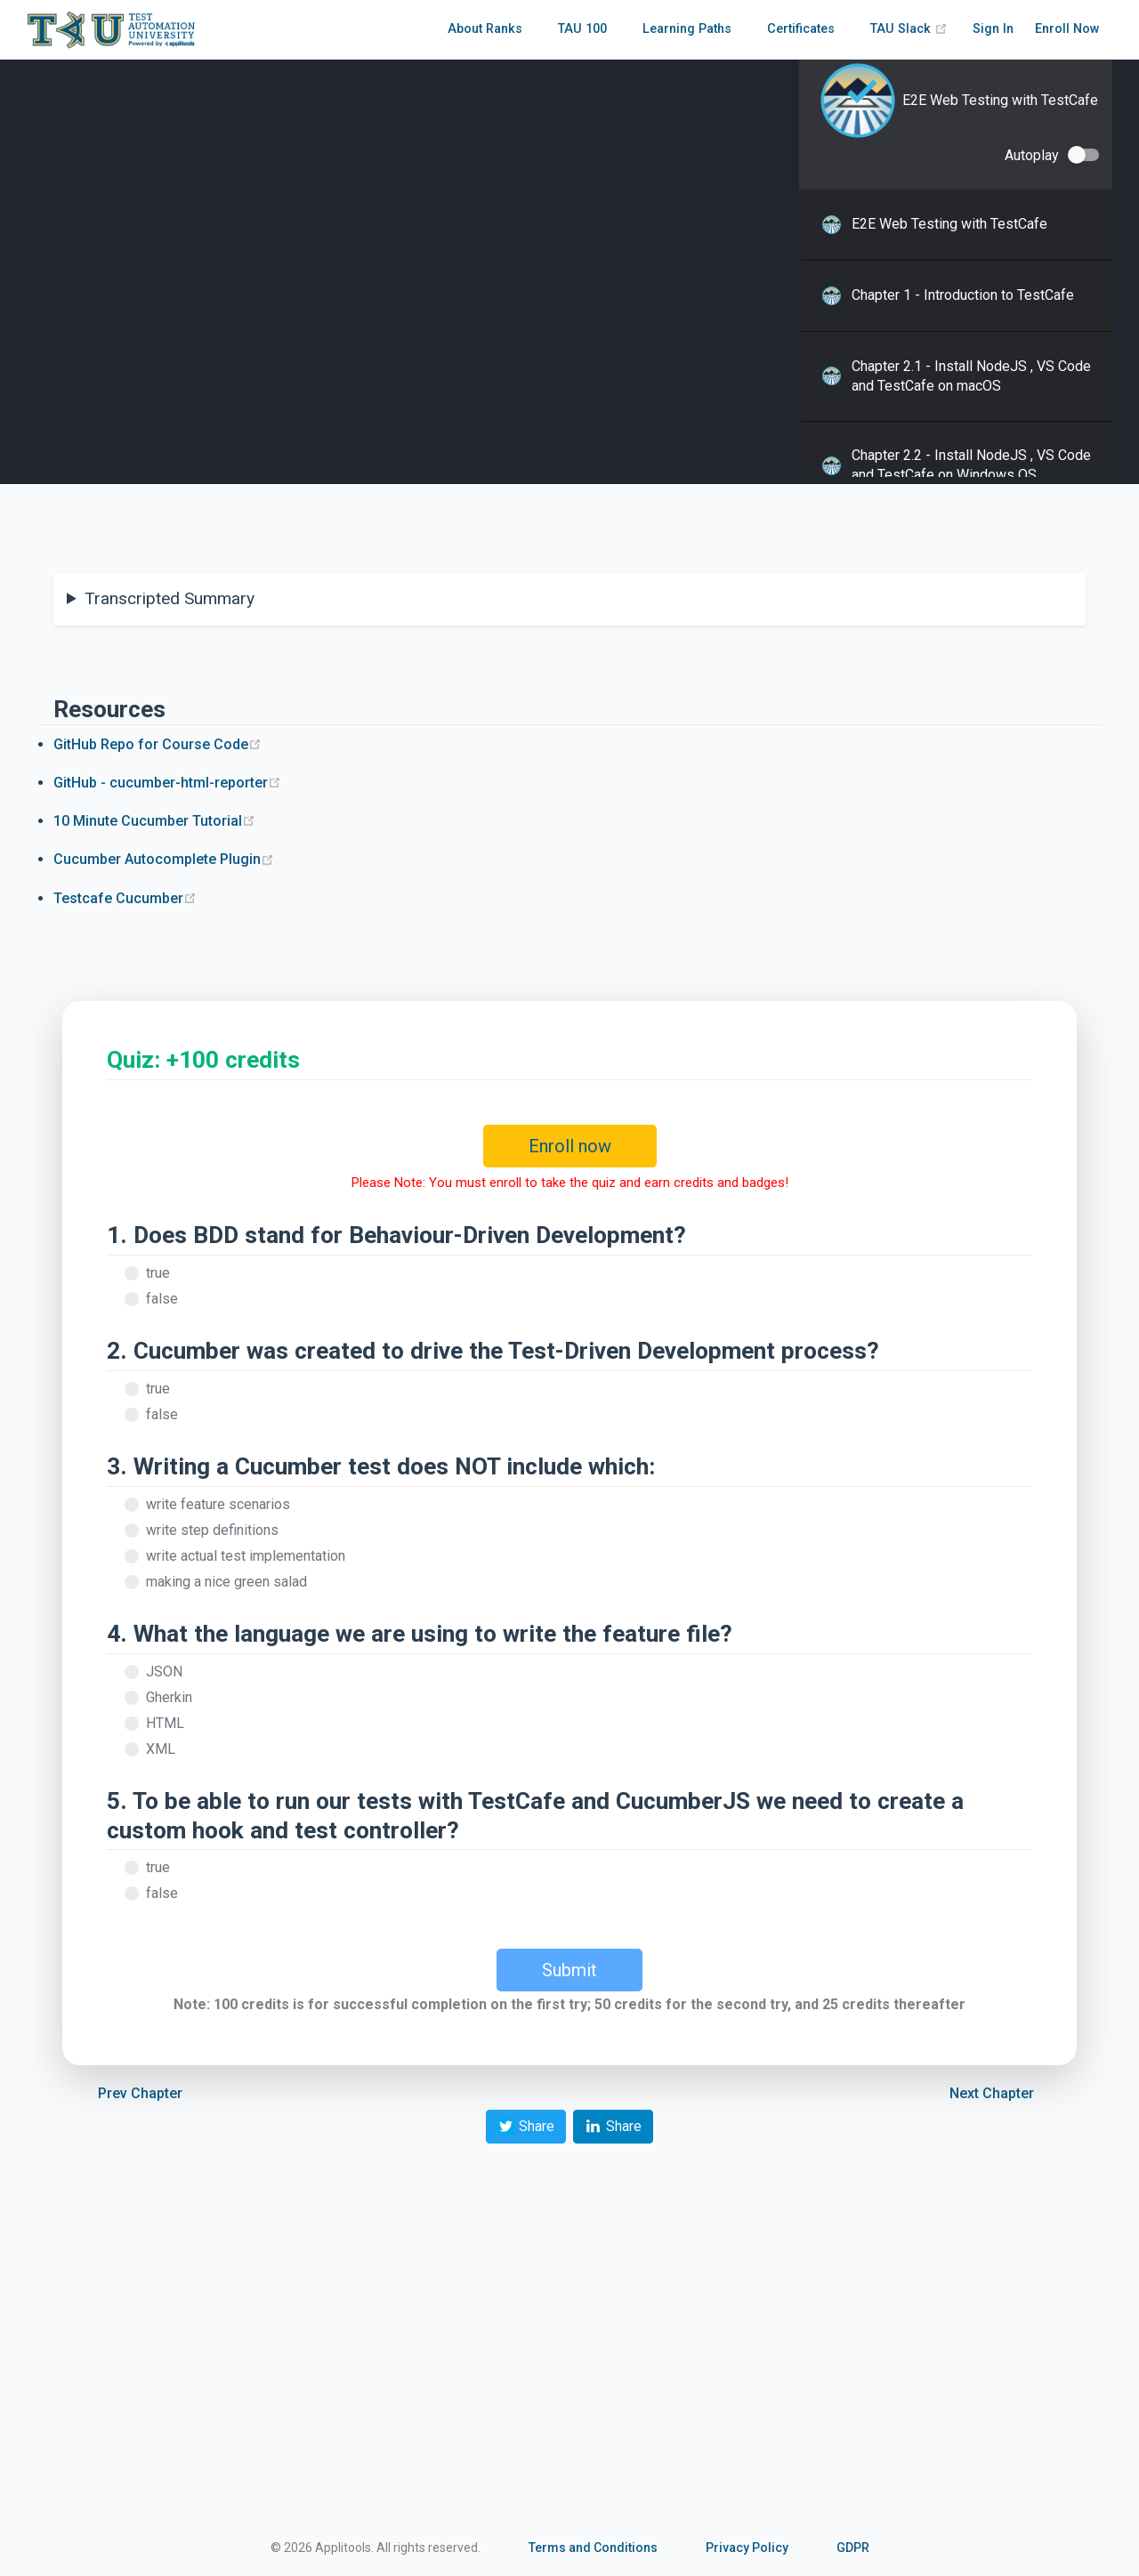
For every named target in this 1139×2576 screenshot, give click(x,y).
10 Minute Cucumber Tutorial (154, 820)
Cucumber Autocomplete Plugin (163, 859)
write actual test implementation (245, 1555)
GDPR (852, 2547)
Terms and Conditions (593, 2547)
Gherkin (169, 1697)
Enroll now (570, 1146)
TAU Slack (909, 28)
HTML (165, 1723)
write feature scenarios (218, 1504)
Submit (569, 1970)
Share (525, 2126)
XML (160, 1748)
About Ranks (485, 28)
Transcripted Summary (169, 598)
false (162, 1298)
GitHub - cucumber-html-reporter (167, 782)
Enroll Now (1067, 28)
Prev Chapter (140, 2093)
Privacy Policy (747, 2547)
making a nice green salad (226, 1581)
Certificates (801, 28)
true (158, 1272)
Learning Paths (686, 28)
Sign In (993, 28)
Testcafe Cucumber (125, 898)
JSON (164, 1671)
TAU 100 (582, 28)
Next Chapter (991, 2093)
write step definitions (212, 1530)
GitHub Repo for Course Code (157, 744)
